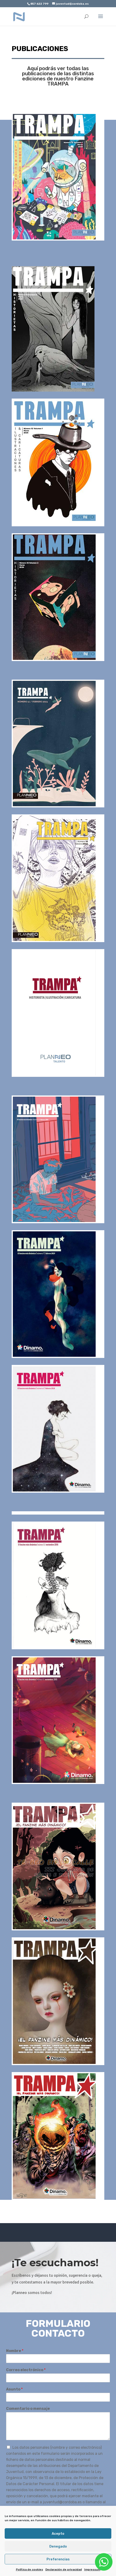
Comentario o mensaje (28, 2408)
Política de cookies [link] (29, 2569)
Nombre (14, 2351)
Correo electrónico (26, 2370)
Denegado (58, 2546)
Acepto (58, 2533)
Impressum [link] (92, 2569)
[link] (19, 16)
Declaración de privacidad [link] (63, 2569)
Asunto (14, 2389)
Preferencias (58, 2559)
